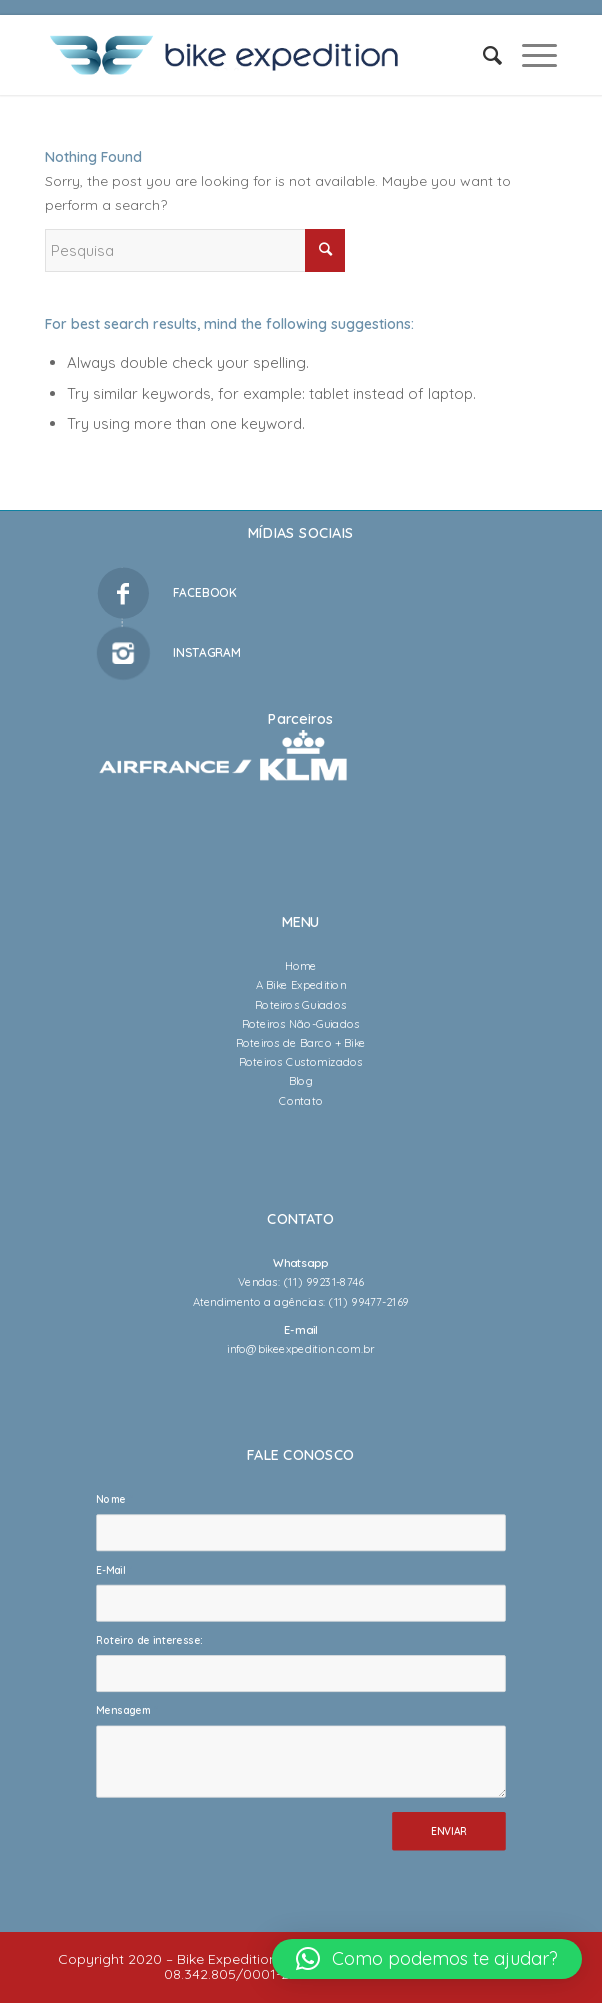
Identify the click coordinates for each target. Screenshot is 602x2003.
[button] (427, 1959)
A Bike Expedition (301, 985)
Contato (301, 1100)
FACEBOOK (205, 592)
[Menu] (529, 55)
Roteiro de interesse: (149, 1640)
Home (301, 966)
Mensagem (126, 1710)
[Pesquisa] (482, 55)
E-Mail (113, 1569)
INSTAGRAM (207, 652)
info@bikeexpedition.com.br (300, 1349)
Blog (301, 1081)
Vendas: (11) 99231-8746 (301, 1282)
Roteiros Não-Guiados (301, 1023)
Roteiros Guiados (300, 1004)
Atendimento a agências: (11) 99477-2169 (301, 1301)
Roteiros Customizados (301, 1062)
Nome (114, 1499)
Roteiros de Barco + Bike (301, 1043)
